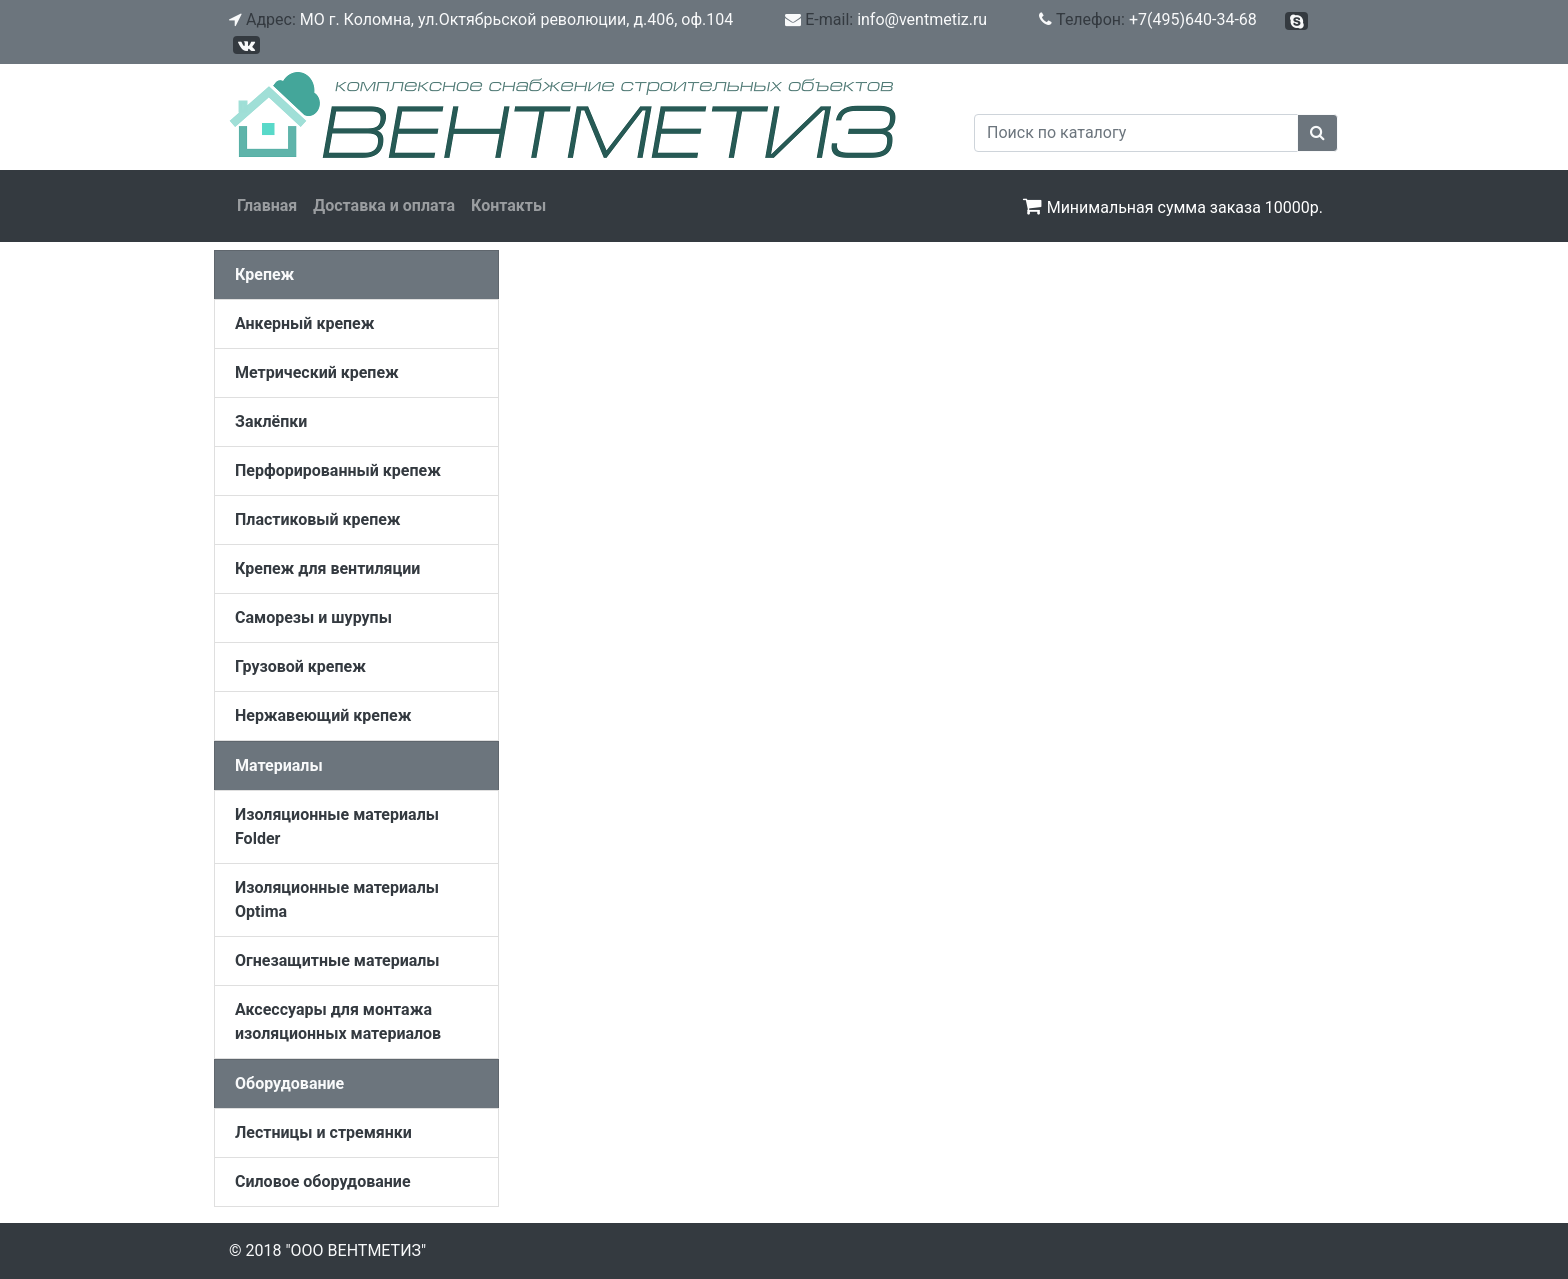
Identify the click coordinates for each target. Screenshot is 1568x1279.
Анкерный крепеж (304, 323)
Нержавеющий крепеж (323, 715)
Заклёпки (271, 421)
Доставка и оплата (384, 205)
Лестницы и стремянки (323, 1132)
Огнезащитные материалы (337, 960)
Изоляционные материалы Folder (337, 826)
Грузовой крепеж (300, 666)
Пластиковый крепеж (318, 519)
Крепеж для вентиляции (327, 568)
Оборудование (289, 1083)
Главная (267, 205)
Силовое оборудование (323, 1181)
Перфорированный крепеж (338, 470)
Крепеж (264, 274)
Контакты (508, 205)
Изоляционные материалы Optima (337, 899)
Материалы (279, 765)
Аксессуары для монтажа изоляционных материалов (338, 1021)
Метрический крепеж (317, 372)
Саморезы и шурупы (313, 617)
